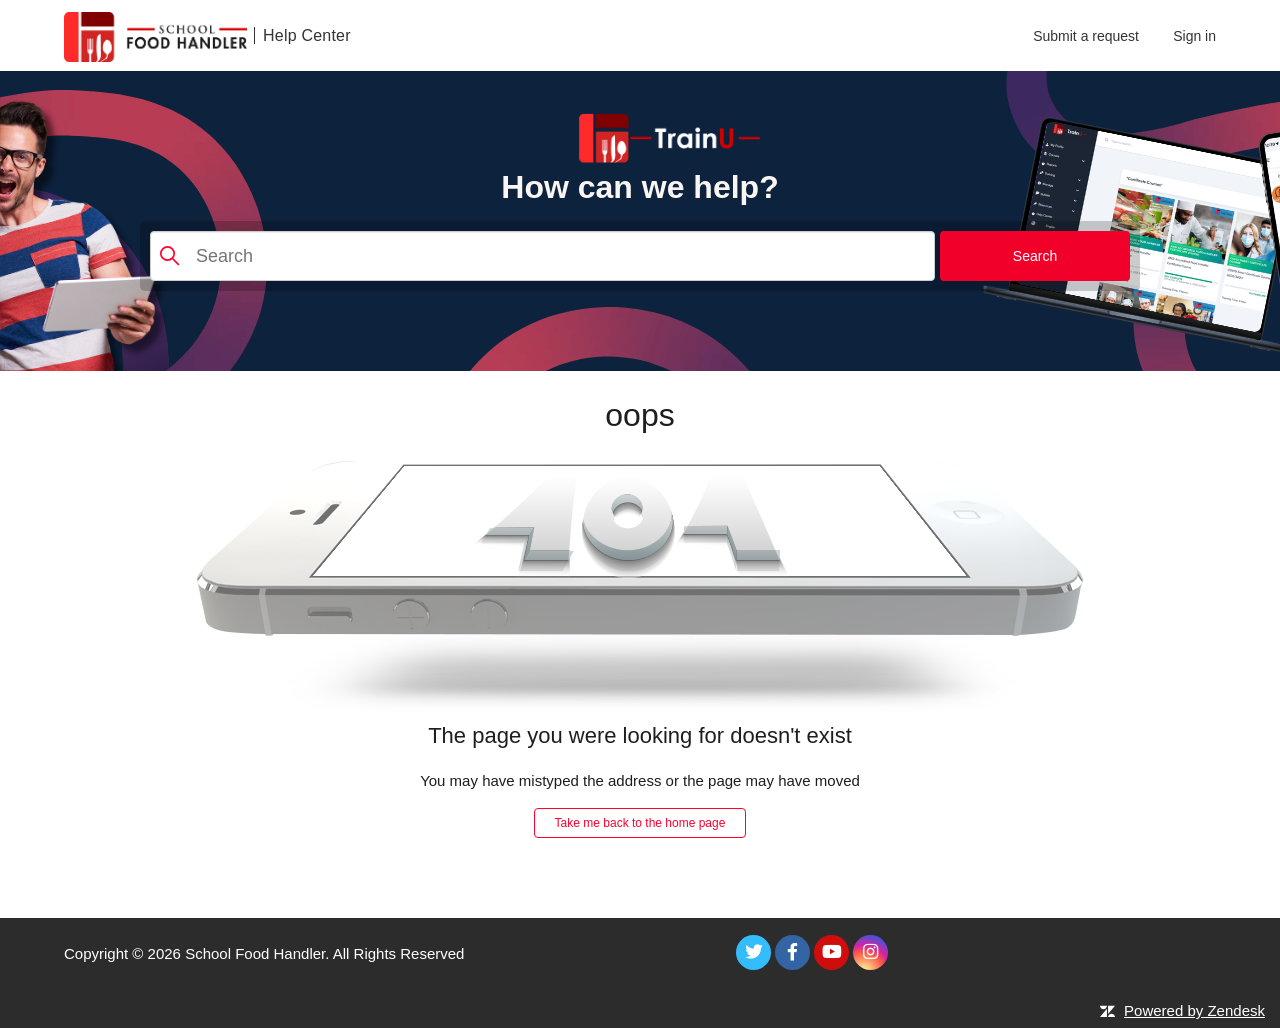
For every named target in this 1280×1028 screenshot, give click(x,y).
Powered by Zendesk (1194, 1010)
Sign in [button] (1194, 36)
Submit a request (1086, 36)
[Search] (542, 256)
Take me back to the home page (640, 823)
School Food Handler (255, 953)
